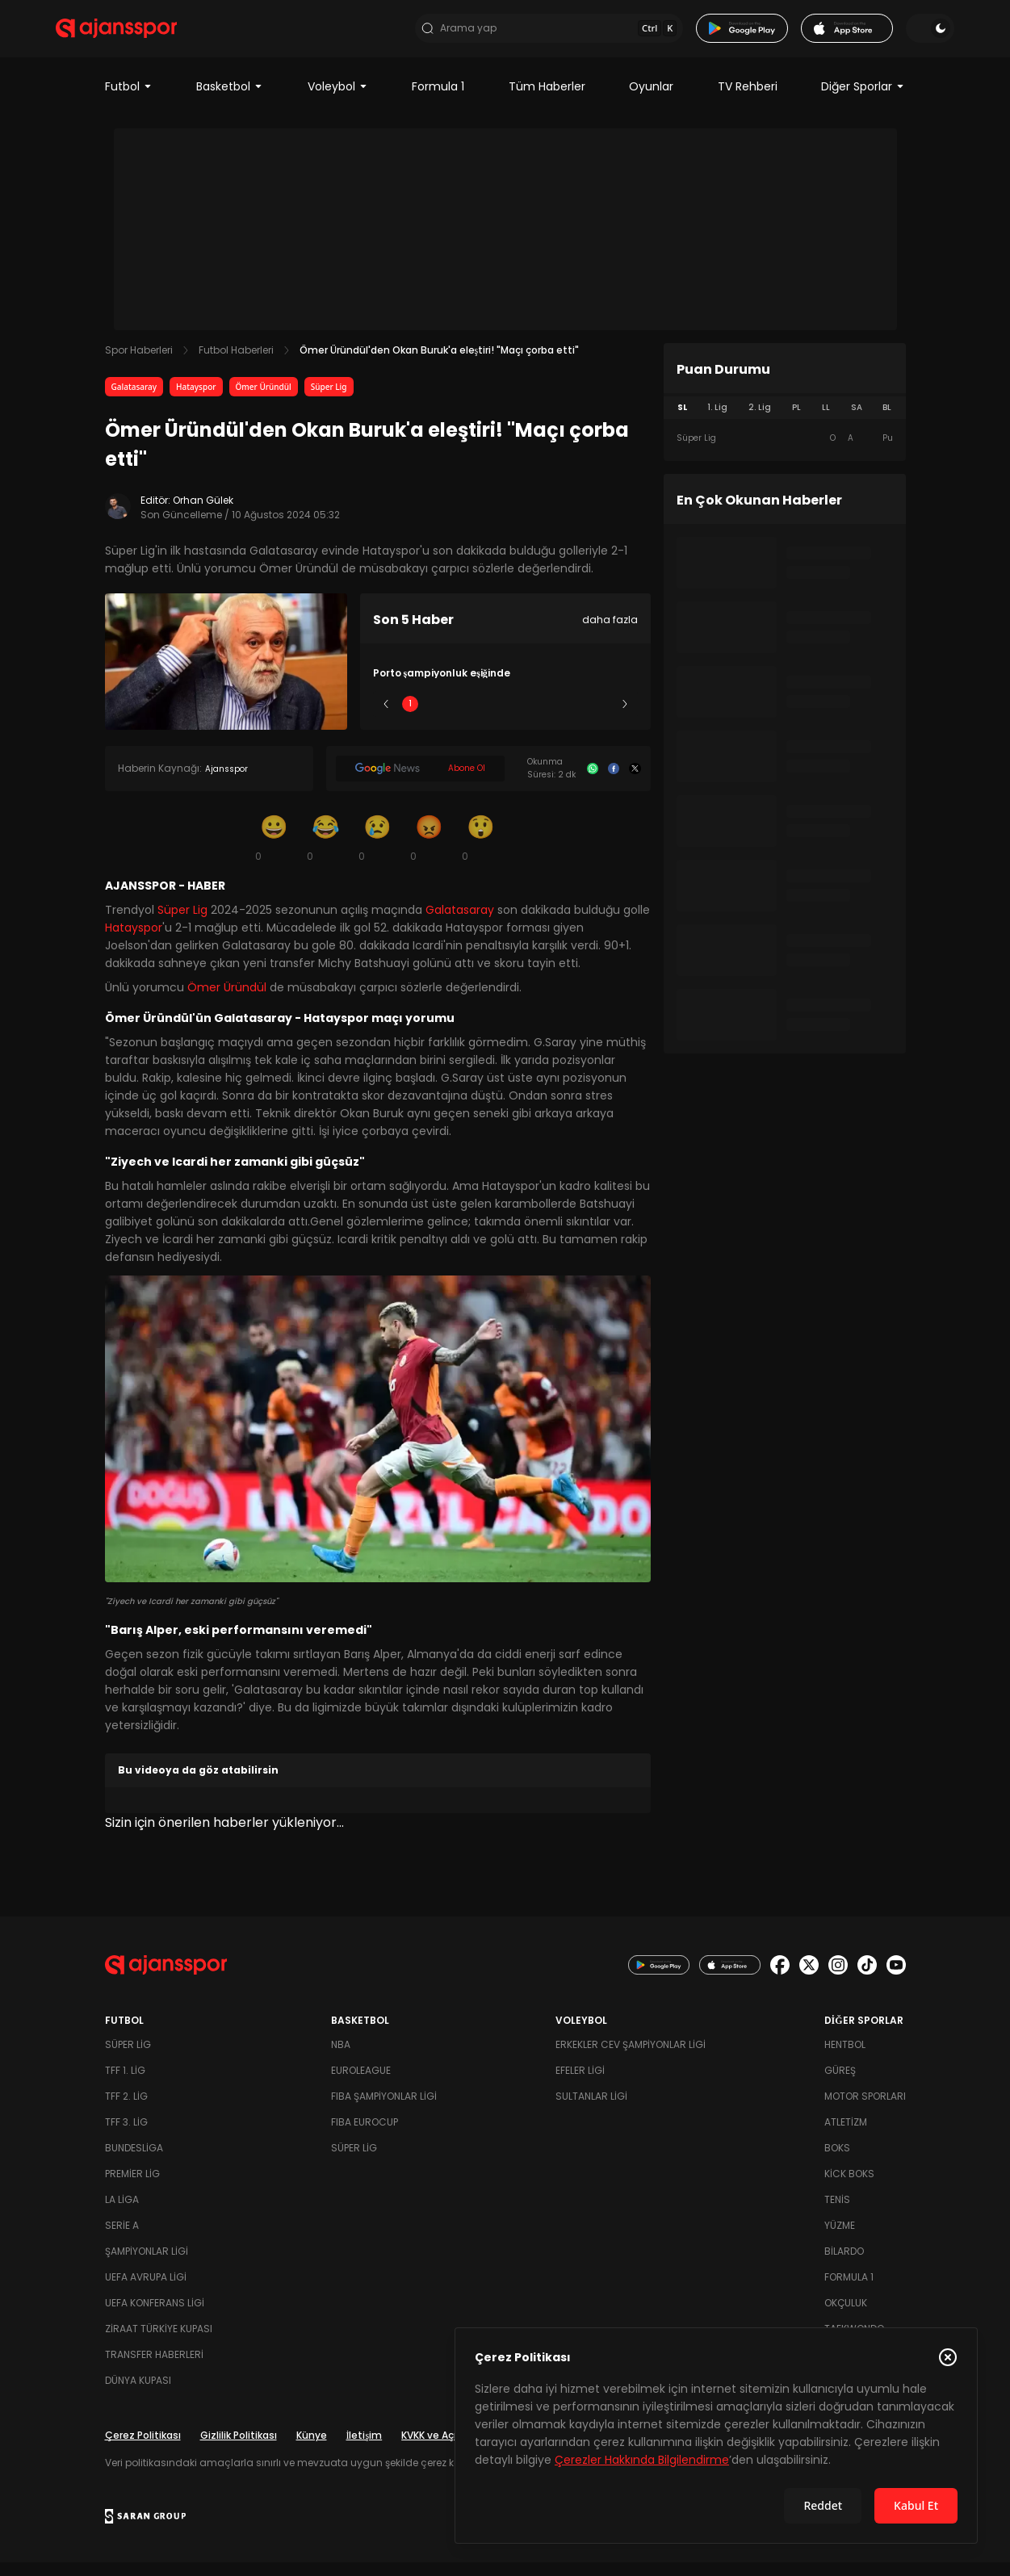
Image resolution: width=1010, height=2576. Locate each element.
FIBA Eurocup (364, 2135)
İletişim (364, 2449)
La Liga (122, 2213)
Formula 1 (438, 100)
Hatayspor (196, 400)
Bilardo (844, 2265)
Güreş (840, 2084)
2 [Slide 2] (457, 717)
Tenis (837, 2213)
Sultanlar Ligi (591, 2110)
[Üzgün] (377, 851)
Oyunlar (651, 100)
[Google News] (420, 782)
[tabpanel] (785, 452)
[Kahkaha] (326, 851)
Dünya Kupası (138, 2394)
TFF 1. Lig (125, 2084)
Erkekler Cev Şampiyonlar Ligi (630, 2058)
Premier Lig (132, 2187)
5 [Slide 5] (600, 717)
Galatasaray (134, 400)
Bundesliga (134, 2161)
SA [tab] (856, 421)
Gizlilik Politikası (238, 2449)
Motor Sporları (865, 2110)
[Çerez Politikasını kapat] (948, 2357)
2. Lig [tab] (759, 421)
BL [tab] (886, 421)
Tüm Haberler (547, 100)
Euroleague (361, 2084)
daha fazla (610, 633)
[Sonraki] (624, 717)
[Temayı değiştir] (881, 35)
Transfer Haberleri (154, 2368)
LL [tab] (826, 421)
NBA (340, 2058)
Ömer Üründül (263, 400)
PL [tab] (796, 421)
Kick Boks (849, 2187)
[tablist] (785, 421)
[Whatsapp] (592, 782)
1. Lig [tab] (717, 421)
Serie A (122, 2239)
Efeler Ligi (580, 2084)
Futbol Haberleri (236, 364)
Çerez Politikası (143, 2449)
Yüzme (839, 2239)
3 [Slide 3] (505, 717)
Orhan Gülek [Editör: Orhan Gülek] (203, 514)
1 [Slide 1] (410, 717)
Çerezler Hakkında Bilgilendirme (642, 2460)
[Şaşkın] (481, 851)
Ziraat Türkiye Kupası (158, 2342)
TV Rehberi (747, 100)
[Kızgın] (429, 851)
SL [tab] (682, 421)
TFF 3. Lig (126, 2135)
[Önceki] (385, 717)
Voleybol (338, 100)
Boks (837, 2161)
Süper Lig (329, 400)
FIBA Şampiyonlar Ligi (384, 2110)
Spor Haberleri (139, 364)
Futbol (129, 100)
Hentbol (844, 2058)
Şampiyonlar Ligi (146, 2265)
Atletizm (845, 2135)
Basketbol (229, 100)
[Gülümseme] (274, 851)
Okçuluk (845, 2316)
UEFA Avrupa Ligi (145, 2290)
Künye (311, 2449)
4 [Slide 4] (553, 717)
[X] (634, 782)
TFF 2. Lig (126, 2110)
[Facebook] (613, 782)
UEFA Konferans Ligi (154, 2316)
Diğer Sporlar (863, 100)
